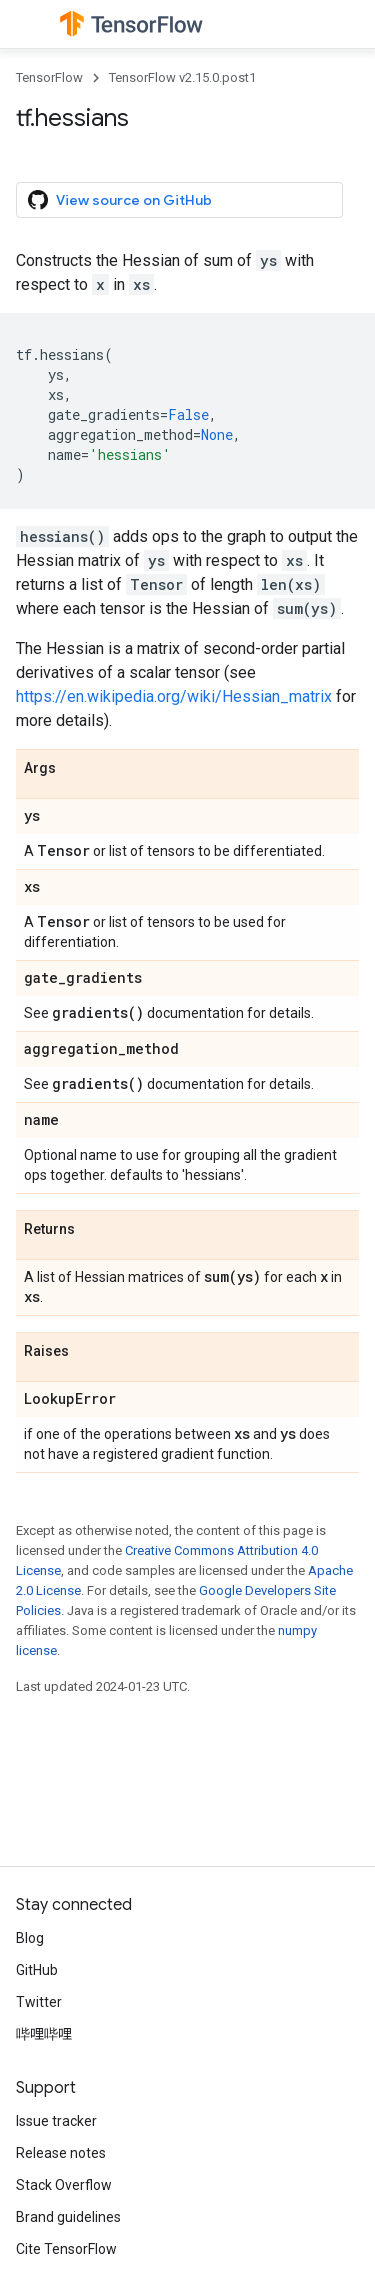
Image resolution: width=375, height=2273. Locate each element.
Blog (30, 1938)
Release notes (61, 2153)
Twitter (39, 2002)
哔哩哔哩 (44, 2034)
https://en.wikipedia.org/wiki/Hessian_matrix (174, 696)
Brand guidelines (68, 2217)
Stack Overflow (64, 2185)
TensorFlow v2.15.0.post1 (182, 77)
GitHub (37, 1970)
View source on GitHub (120, 200)
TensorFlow (49, 77)
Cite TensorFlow (66, 2249)
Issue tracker (56, 2121)
